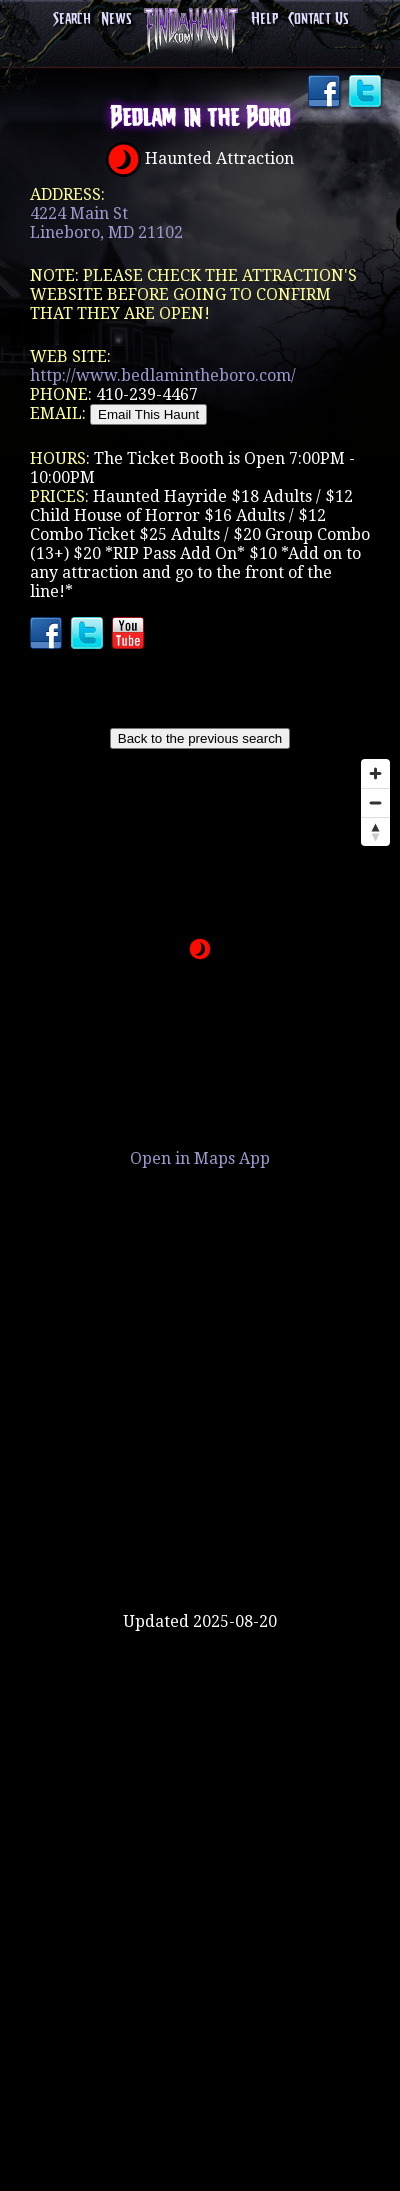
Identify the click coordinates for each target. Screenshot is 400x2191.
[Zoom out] (375, 802)
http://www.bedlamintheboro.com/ (163, 375)
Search (72, 19)
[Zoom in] (375, 773)
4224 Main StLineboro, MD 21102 (106, 223)
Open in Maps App (200, 1158)
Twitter (367, 93)
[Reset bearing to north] (375, 831)
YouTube (130, 635)
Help (264, 19)
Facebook (326, 93)
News (116, 19)
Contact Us (318, 19)
